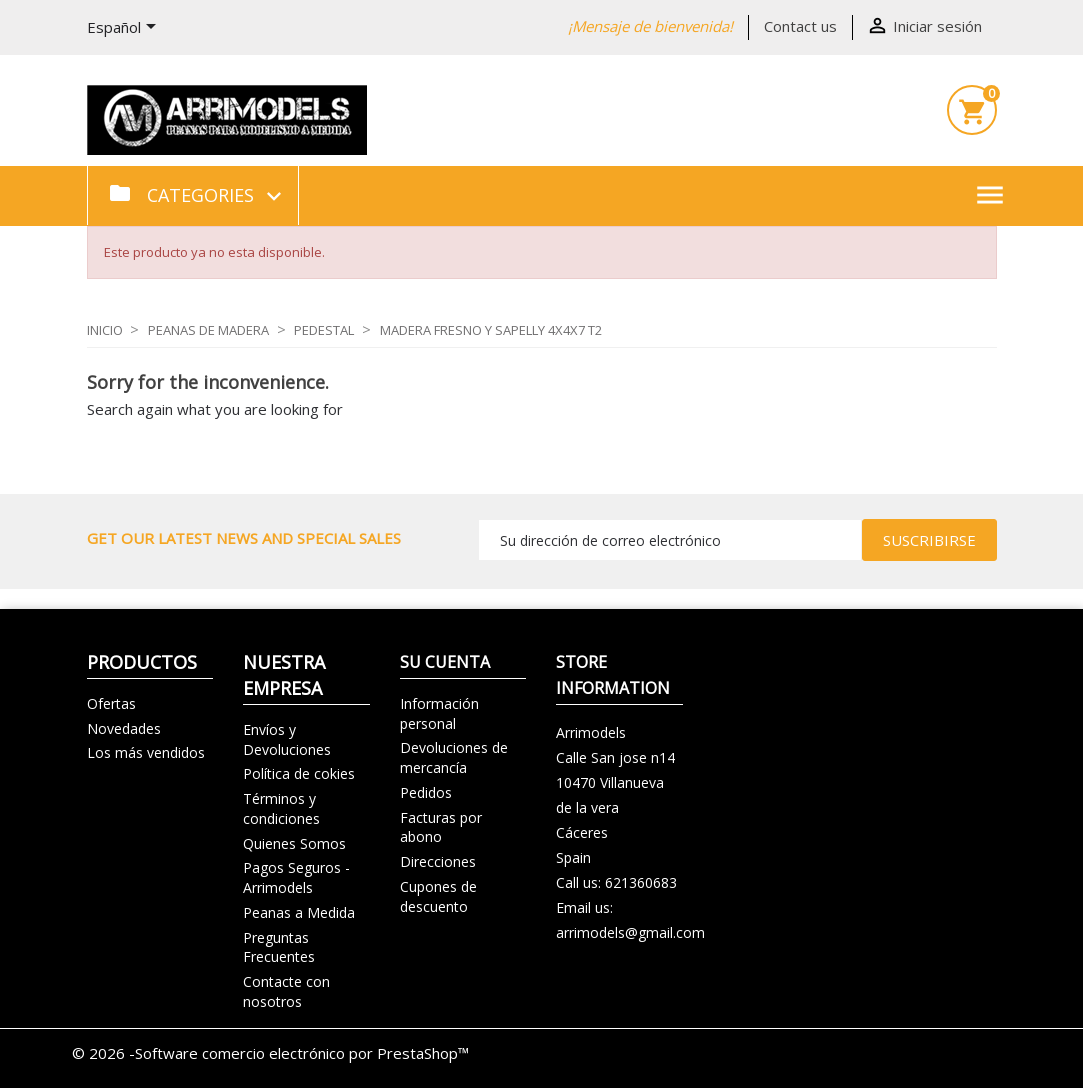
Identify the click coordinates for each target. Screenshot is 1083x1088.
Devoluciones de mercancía (454, 757)
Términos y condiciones (281, 808)
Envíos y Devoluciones (287, 739)
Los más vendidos (146, 752)
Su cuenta (445, 662)
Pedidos (426, 792)
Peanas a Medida (299, 912)
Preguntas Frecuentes (279, 947)
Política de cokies (299, 773)
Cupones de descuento (438, 896)
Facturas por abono (441, 827)
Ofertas (111, 703)
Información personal (439, 713)
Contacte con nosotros (286, 991)
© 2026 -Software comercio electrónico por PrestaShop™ (270, 1053)
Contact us (800, 26)
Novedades (124, 728)
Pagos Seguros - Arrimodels (296, 877)
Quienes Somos (294, 843)
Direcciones (438, 861)
